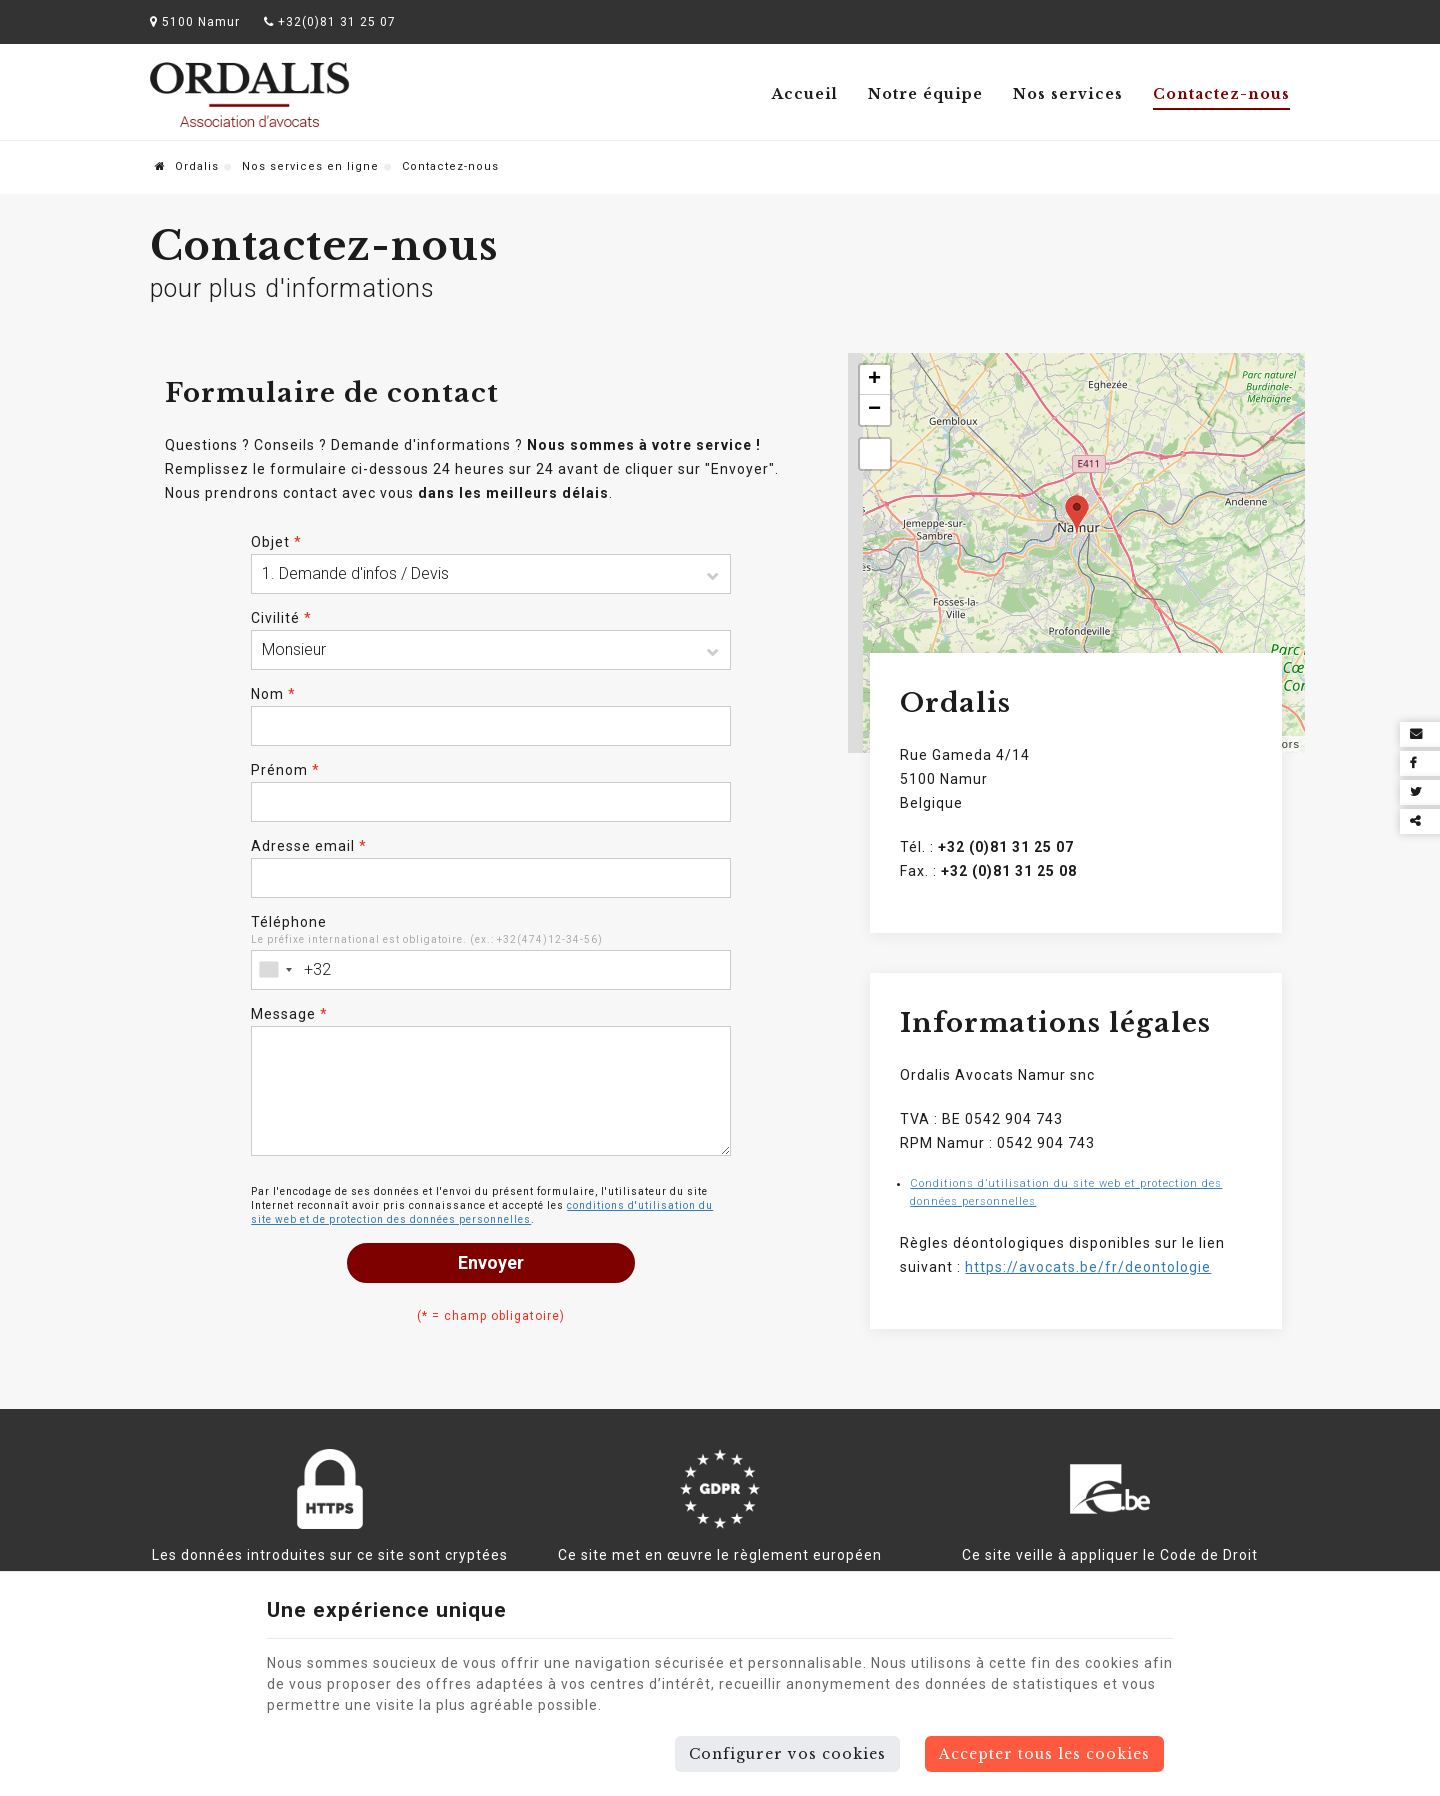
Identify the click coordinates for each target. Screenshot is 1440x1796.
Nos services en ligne (310, 166)
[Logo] (250, 94)
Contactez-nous (1221, 94)
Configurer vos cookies (787, 1754)
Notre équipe (925, 94)
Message (289, 1014)
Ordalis (187, 166)
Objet (276, 542)
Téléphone (289, 922)
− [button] (875, 410)
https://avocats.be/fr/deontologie (1088, 1267)
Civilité (281, 618)
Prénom (285, 770)
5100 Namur (195, 22)
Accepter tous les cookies (1044, 1754)
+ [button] (875, 380)
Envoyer (491, 1262)
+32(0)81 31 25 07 (330, 22)
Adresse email (309, 846)
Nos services (1068, 94)
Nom (273, 694)
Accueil (805, 94)
